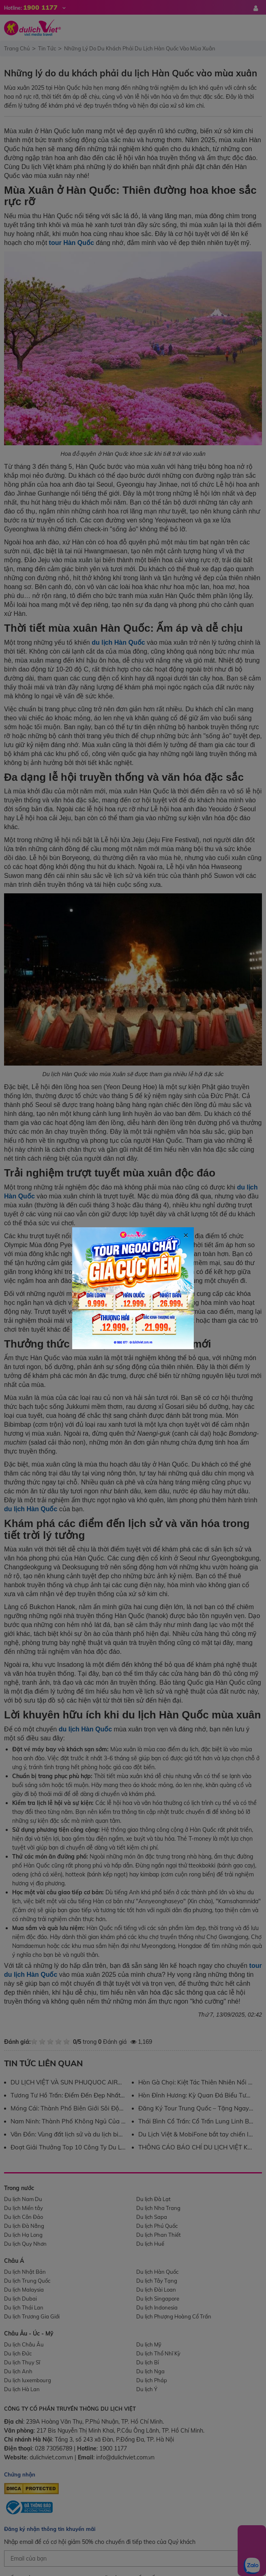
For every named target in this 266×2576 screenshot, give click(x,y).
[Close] (186, 1205)
